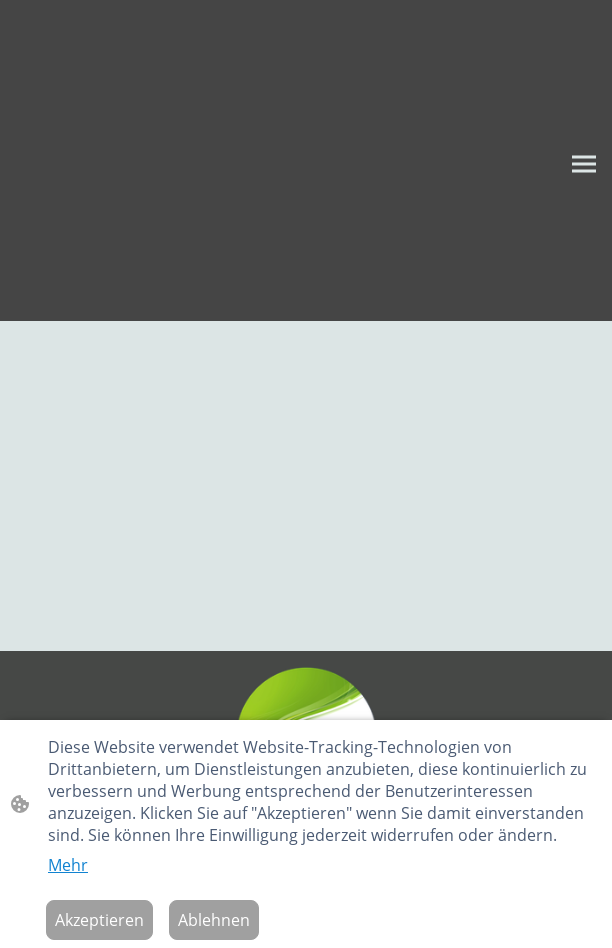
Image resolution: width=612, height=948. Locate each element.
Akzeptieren (99, 920)
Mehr (68, 865)
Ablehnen (214, 920)
